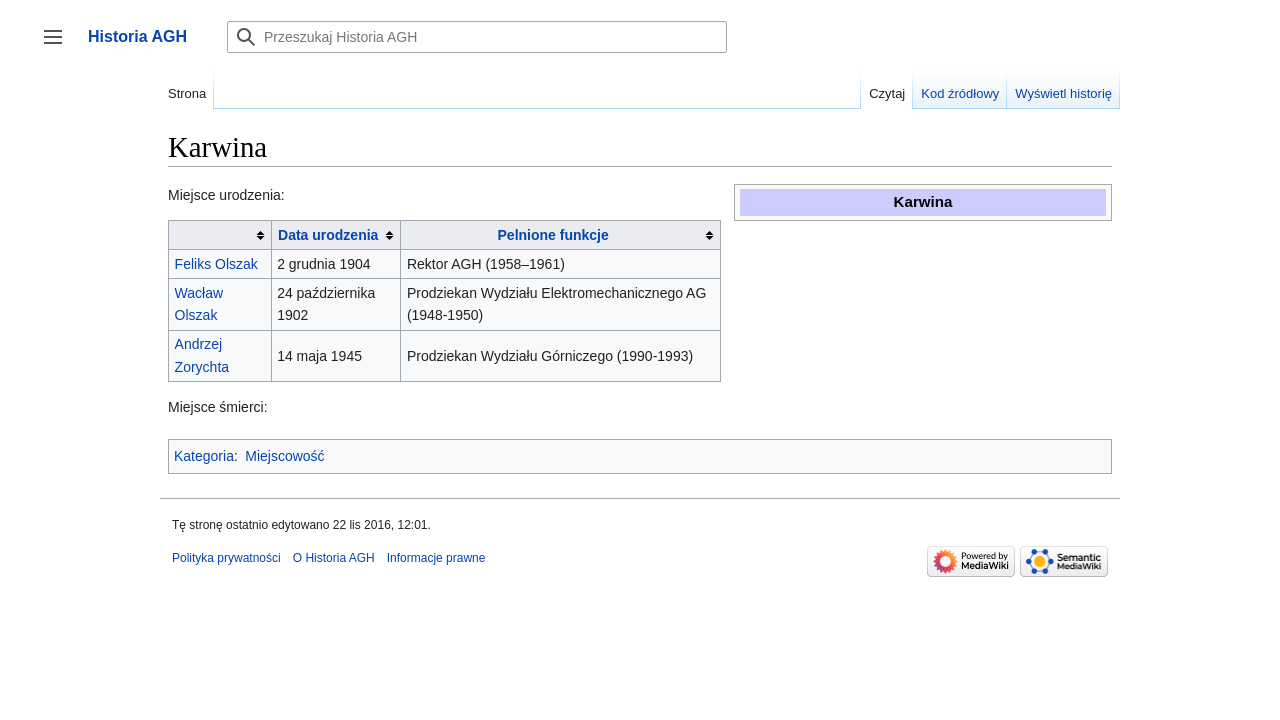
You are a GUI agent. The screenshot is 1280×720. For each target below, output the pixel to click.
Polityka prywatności (226, 558)
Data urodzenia (328, 235)
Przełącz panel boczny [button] (59, 46)
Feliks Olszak (216, 264)
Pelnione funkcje (553, 235)
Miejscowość (284, 456)
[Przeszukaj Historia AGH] (477, 37)
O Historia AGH (334, 558)
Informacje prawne (436, 558)
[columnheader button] (220, 235)
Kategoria (204, 456)
